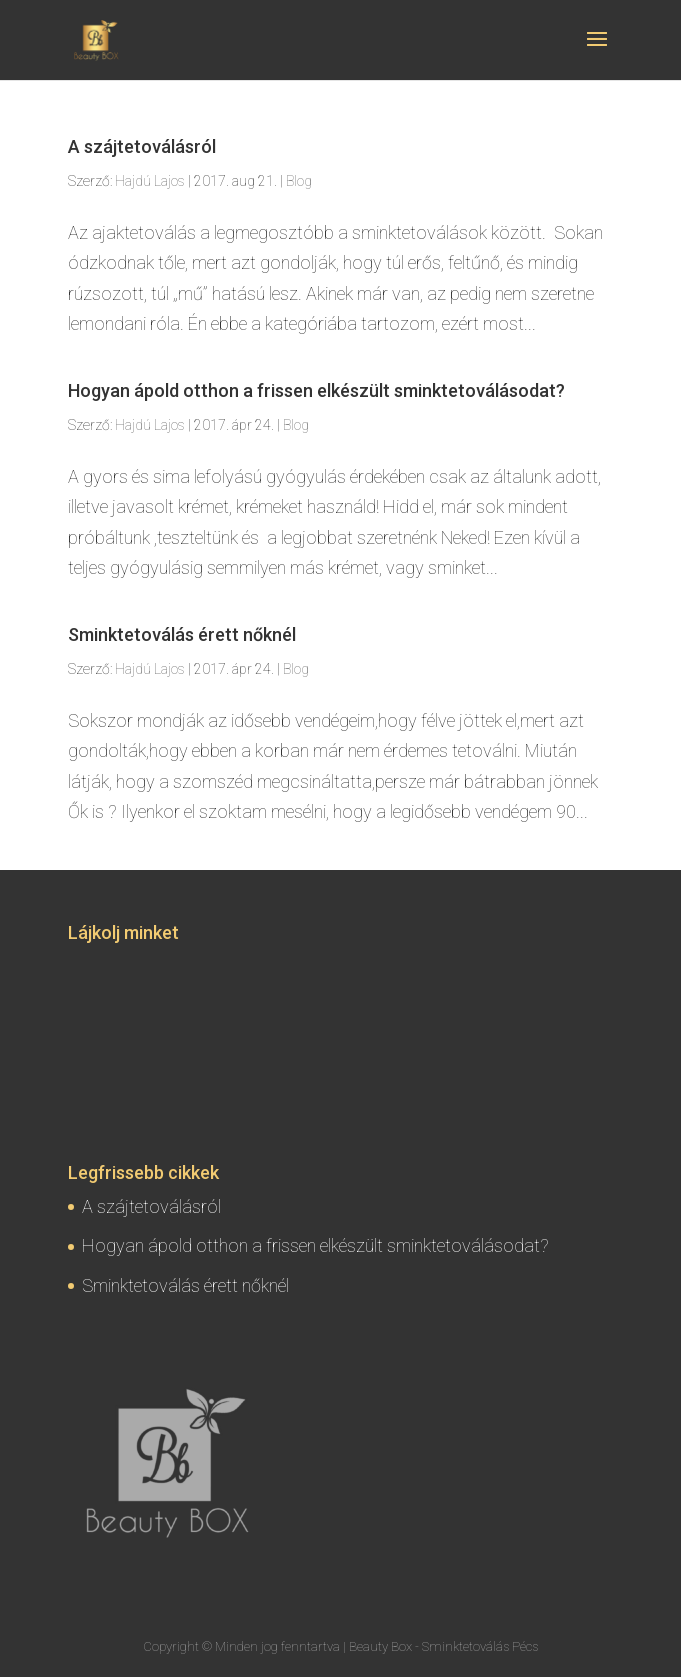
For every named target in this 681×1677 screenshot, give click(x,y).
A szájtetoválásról (142, 146)
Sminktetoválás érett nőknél (182, 634)
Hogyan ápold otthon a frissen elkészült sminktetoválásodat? (316, 390)
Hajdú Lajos (150, 181)
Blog (299, 181)
